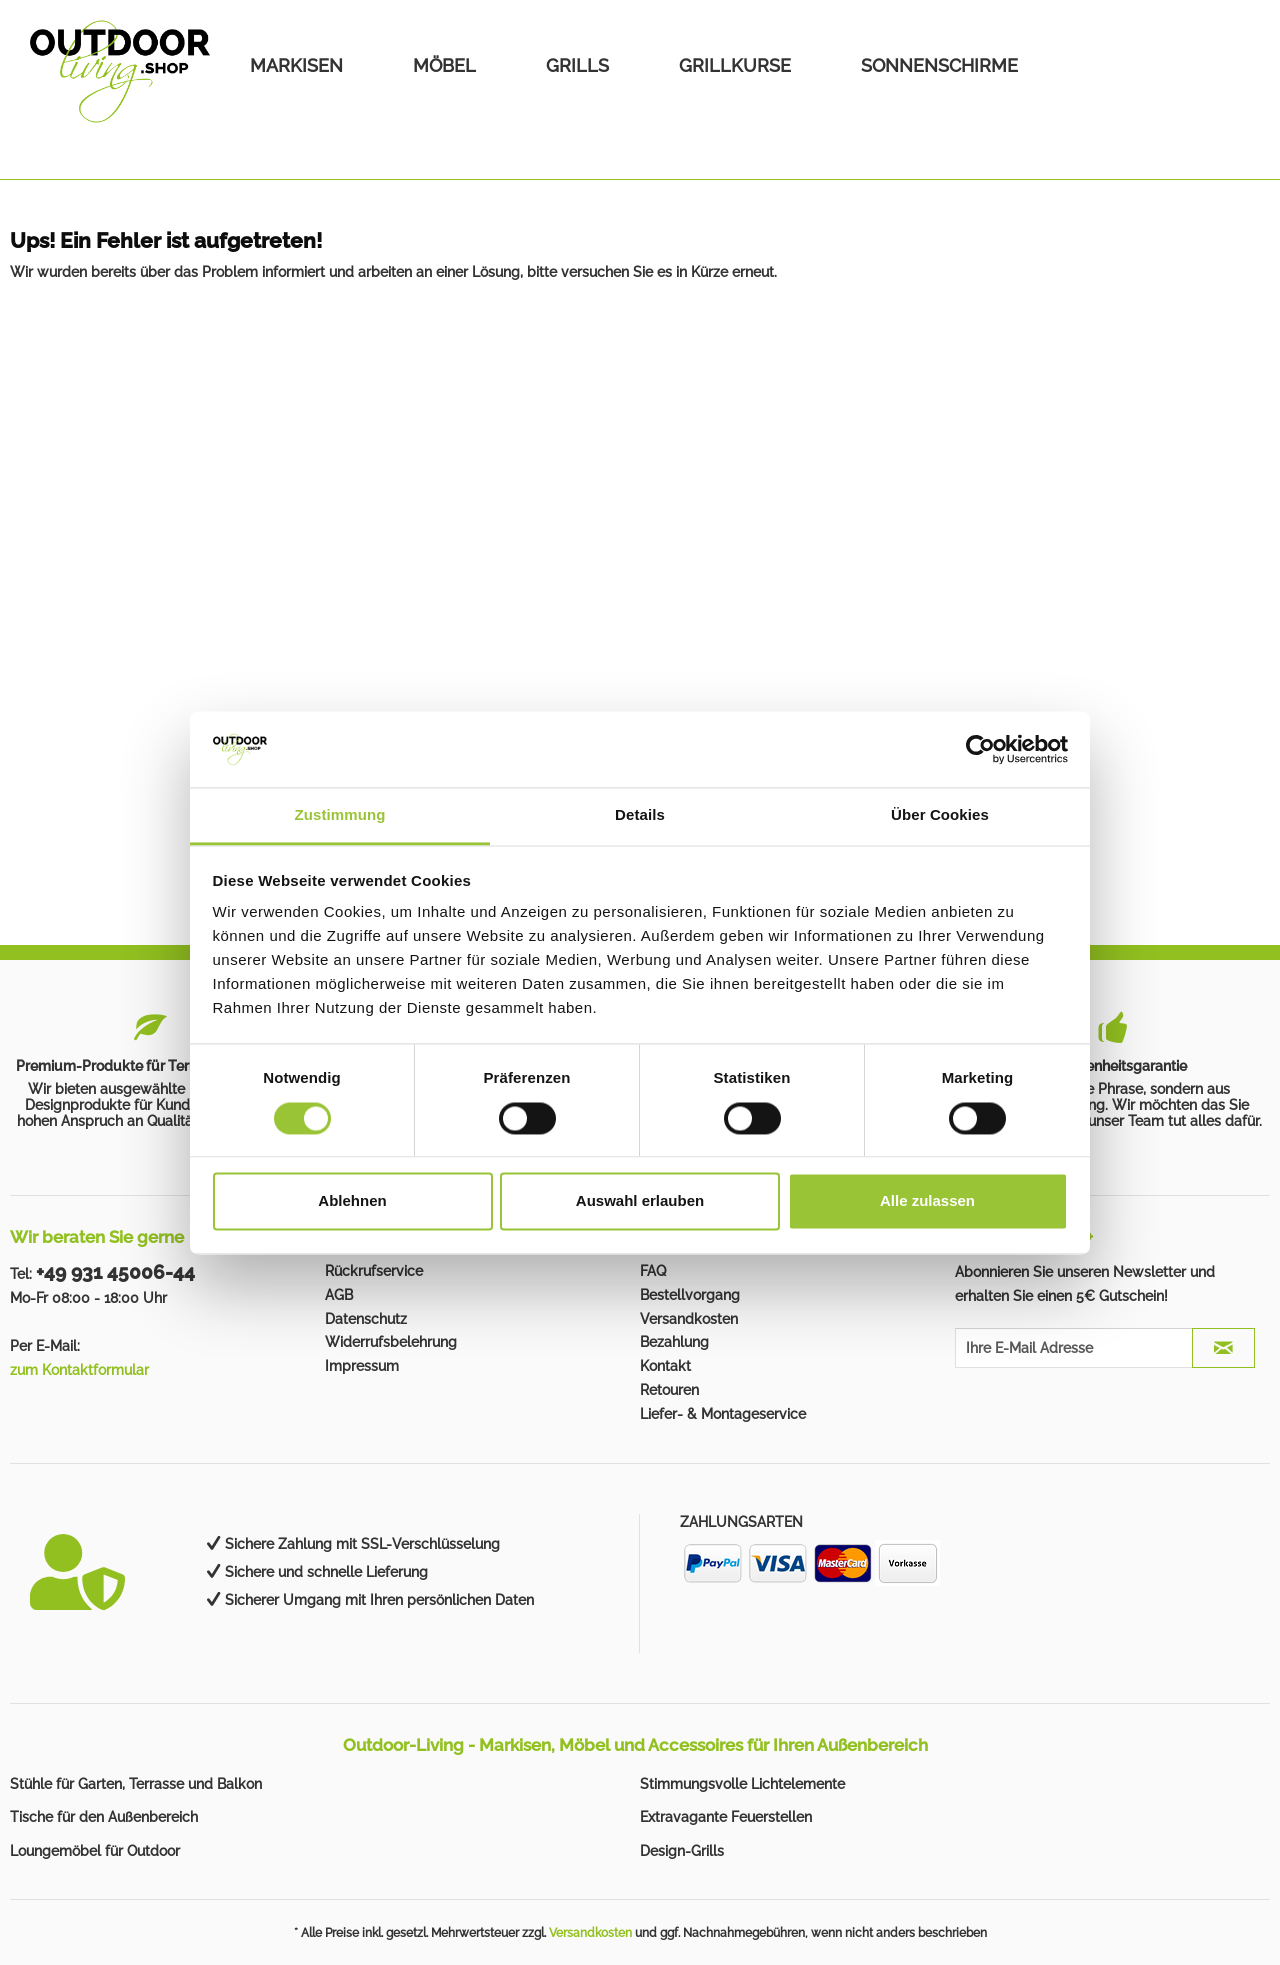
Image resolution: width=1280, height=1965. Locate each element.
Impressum (362, 1366)
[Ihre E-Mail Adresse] (1074, 1348)
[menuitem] (296, 65)
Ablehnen (352, 1201)
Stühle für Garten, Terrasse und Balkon (136, 1784)
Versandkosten (689, 1319)
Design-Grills (682, 1851)
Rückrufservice (374, 1271)
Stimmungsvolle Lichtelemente (742, 1784)
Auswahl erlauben (640, 1201)
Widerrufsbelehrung (391, 1342)
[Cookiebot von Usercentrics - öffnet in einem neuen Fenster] (980, 749)
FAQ (653, 1271)
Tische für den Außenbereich (104, 1817)
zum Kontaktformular (79, 1370)
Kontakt (665, 1366)
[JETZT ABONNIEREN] (1223, 1348)
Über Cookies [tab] (940, 815)
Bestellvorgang (690, 1295)
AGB (339, 1295)
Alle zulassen (927, 1201)
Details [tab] (640, 815)
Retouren (669, 1390)
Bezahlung (674, 1342)
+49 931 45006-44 (115, 1272)
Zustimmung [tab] (340, 815)
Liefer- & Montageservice (723, 1414)
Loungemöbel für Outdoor (95, 1851)
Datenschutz (366, 1319)
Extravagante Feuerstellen (726, 1817)
